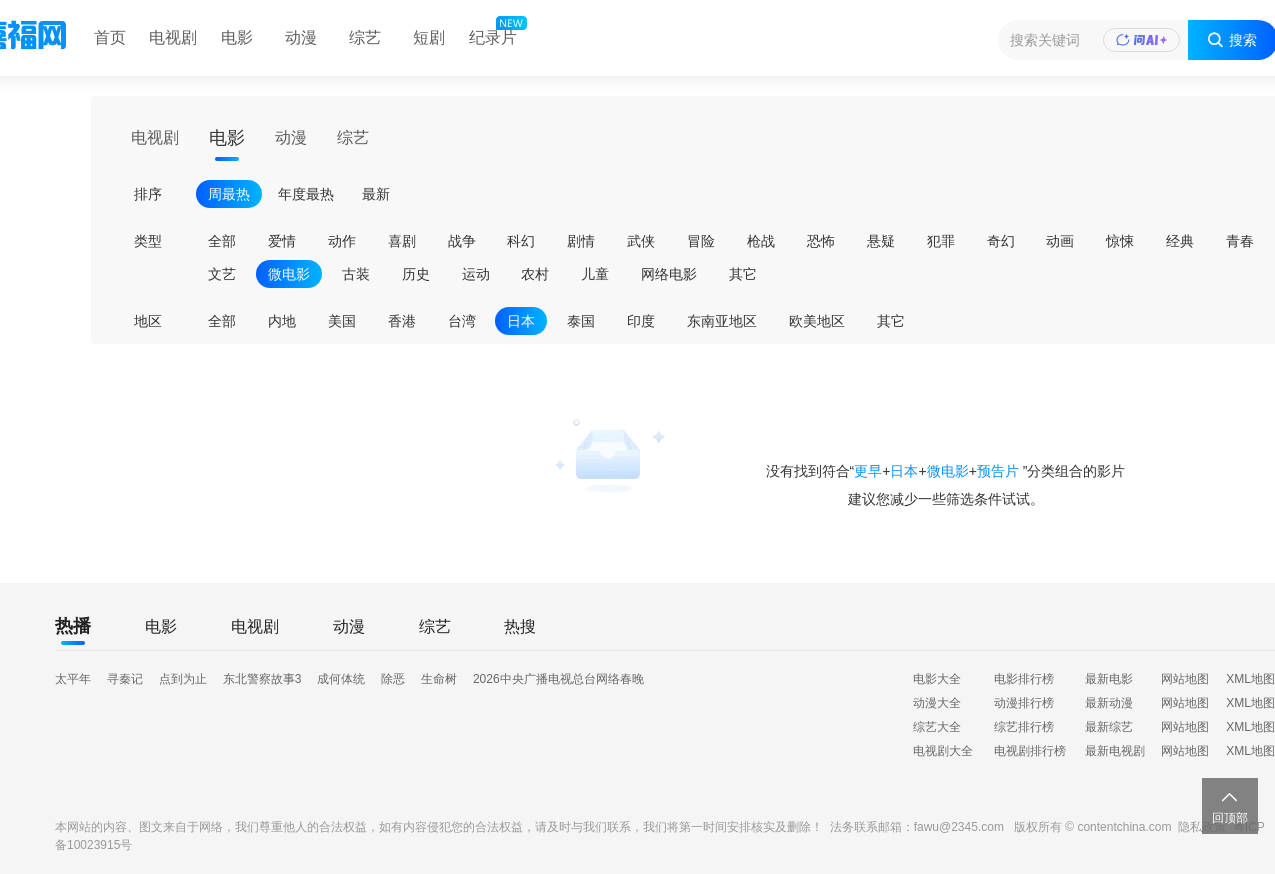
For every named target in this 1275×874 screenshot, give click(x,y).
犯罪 (941, 241)
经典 (1180, 241)
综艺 (365, 37)
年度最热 (306, 194)
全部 (222, 241)
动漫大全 (937, 703)
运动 (476, 274)
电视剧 (173, 37)
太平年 (73, 679)
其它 (743, 274)
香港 (402, 321)
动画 (1060, 241)
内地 (282, 321)
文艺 (222, 274)
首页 (110, 37)
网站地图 (1185, 679)
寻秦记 (125, 679)
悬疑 (881, 241)
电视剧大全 (943, 751)
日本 (521, 321)
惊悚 (1120, 241)
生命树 (439, 679)
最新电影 (1109, 679)
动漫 (301, 37)
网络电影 (669, 274)
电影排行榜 (1024, 679)
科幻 (521, 241)
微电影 (289, 274)
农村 (535, 274)
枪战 (761, 241)
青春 (1240, 241)
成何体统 (341, 679)
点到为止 (183, 679)
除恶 (393, 679)
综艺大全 (937, 727)
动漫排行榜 (1024, 703)
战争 (462, 241)
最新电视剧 (1115, 751)
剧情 (581, 241)
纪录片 (496, 33)
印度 (641, 321)
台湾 (462, 321)
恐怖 (821, 241)
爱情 (282, 241)
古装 (356, 274)
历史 (416, 274)
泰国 (581, 321)
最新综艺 (1109, 727)
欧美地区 (817, 321)
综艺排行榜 (1024, 727)
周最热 (229, 194)
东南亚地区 (722, 321)
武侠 (641, 241)
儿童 (595, 274)
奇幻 (1001, 241)
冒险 (701, 241)
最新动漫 (1109, 703)
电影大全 (937, 679)
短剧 (429, 37)
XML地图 (1250, 679)
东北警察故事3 (262, 679)
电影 (237, 37)
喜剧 (402, 241)
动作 (342, 241)
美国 (342, 321)
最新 (376, 194)
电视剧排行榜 (1030, 751)
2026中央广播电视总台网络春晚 (558, 679)
